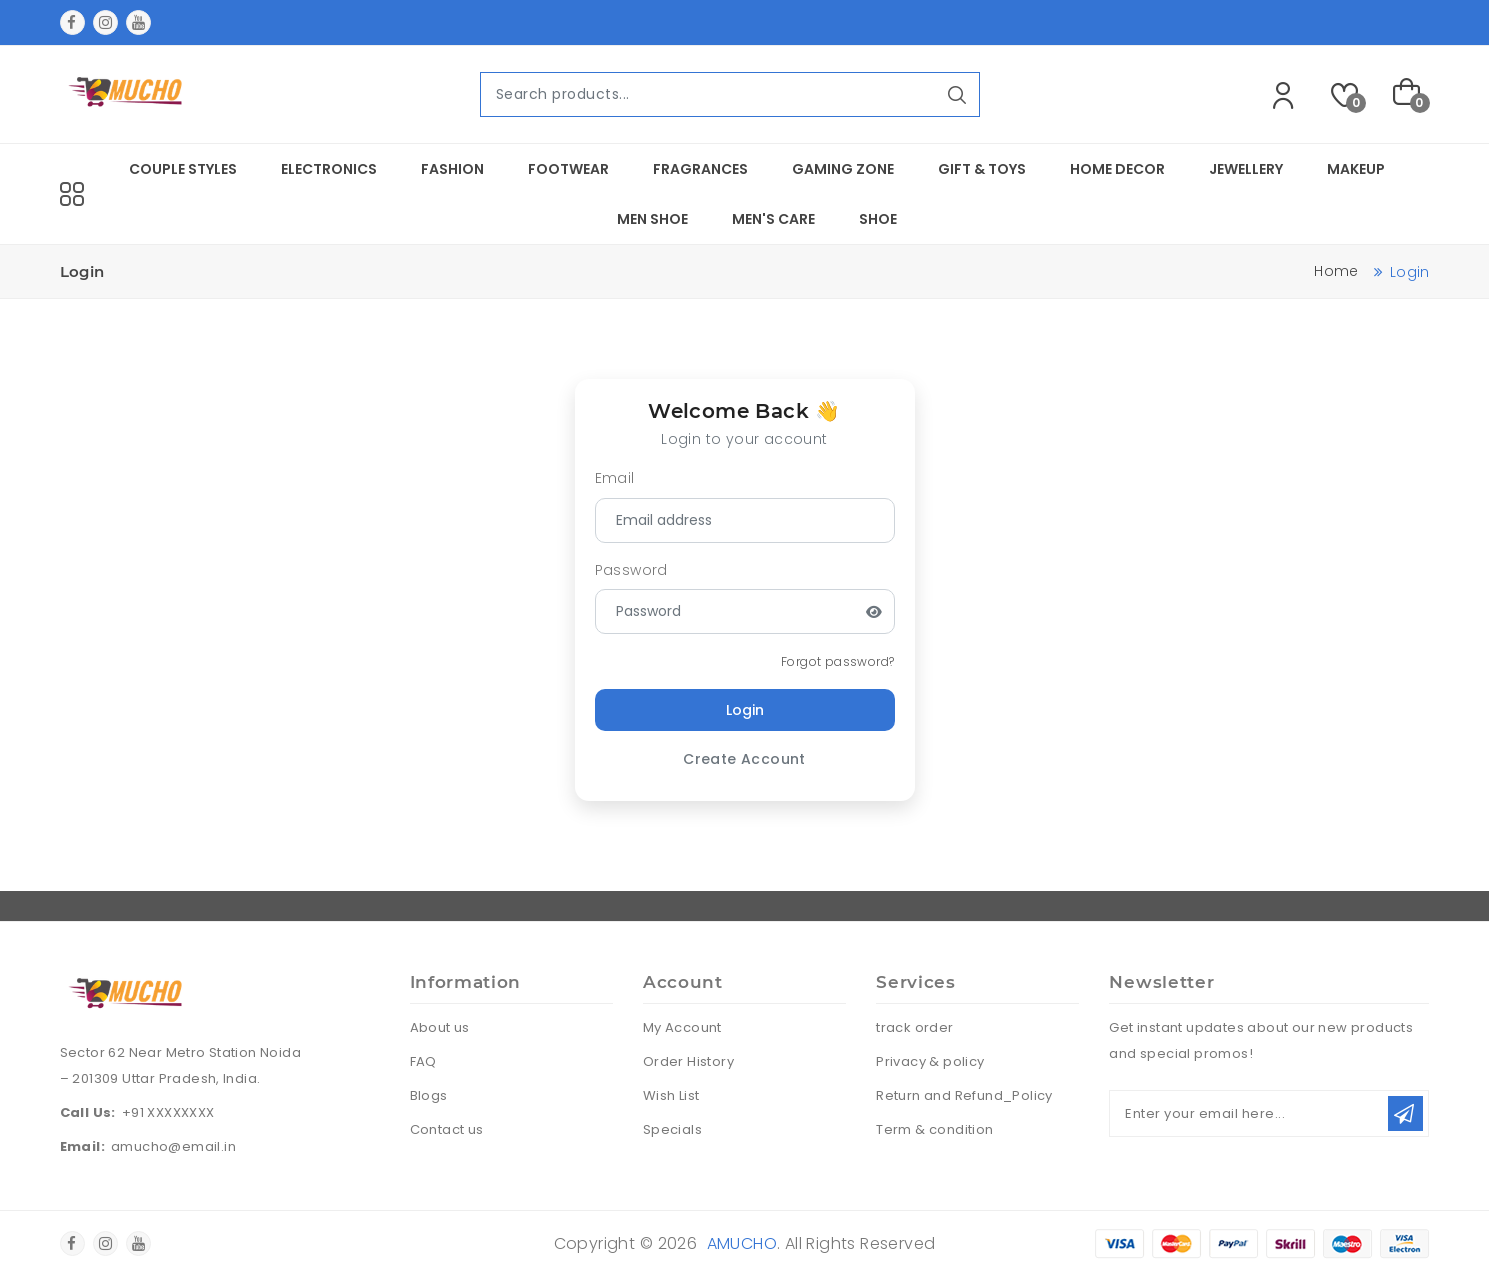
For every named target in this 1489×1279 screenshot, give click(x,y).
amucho (742, 1243)
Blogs (429, 1095)
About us (440, 1027)
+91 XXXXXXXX (168, 1112)
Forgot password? (837, 661)
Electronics (329, 169)
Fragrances (700, 169)
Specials (672, 1129)
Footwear (568, 169)
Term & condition (934, 1129)
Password (631, 570)
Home (1336, 271)
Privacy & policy (930, 1061)
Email (615, 478)
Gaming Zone (843, 169)
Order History (688, 1061)
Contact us (447, 1129)
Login (745, 710)
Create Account (744, 759)
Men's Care (773, 219)
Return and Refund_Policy (964, 1095)
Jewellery (1246, 169)
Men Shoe (652, 219)
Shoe (878, 219)
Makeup (1356, 169)
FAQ (423, 1061)
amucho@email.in (173, 1146)
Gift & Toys (982, 169)
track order (914, 1027)
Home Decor (1117, 169)
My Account (682, 1027)
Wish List (671, 1095)
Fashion (452, 169)
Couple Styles (183, 169)
